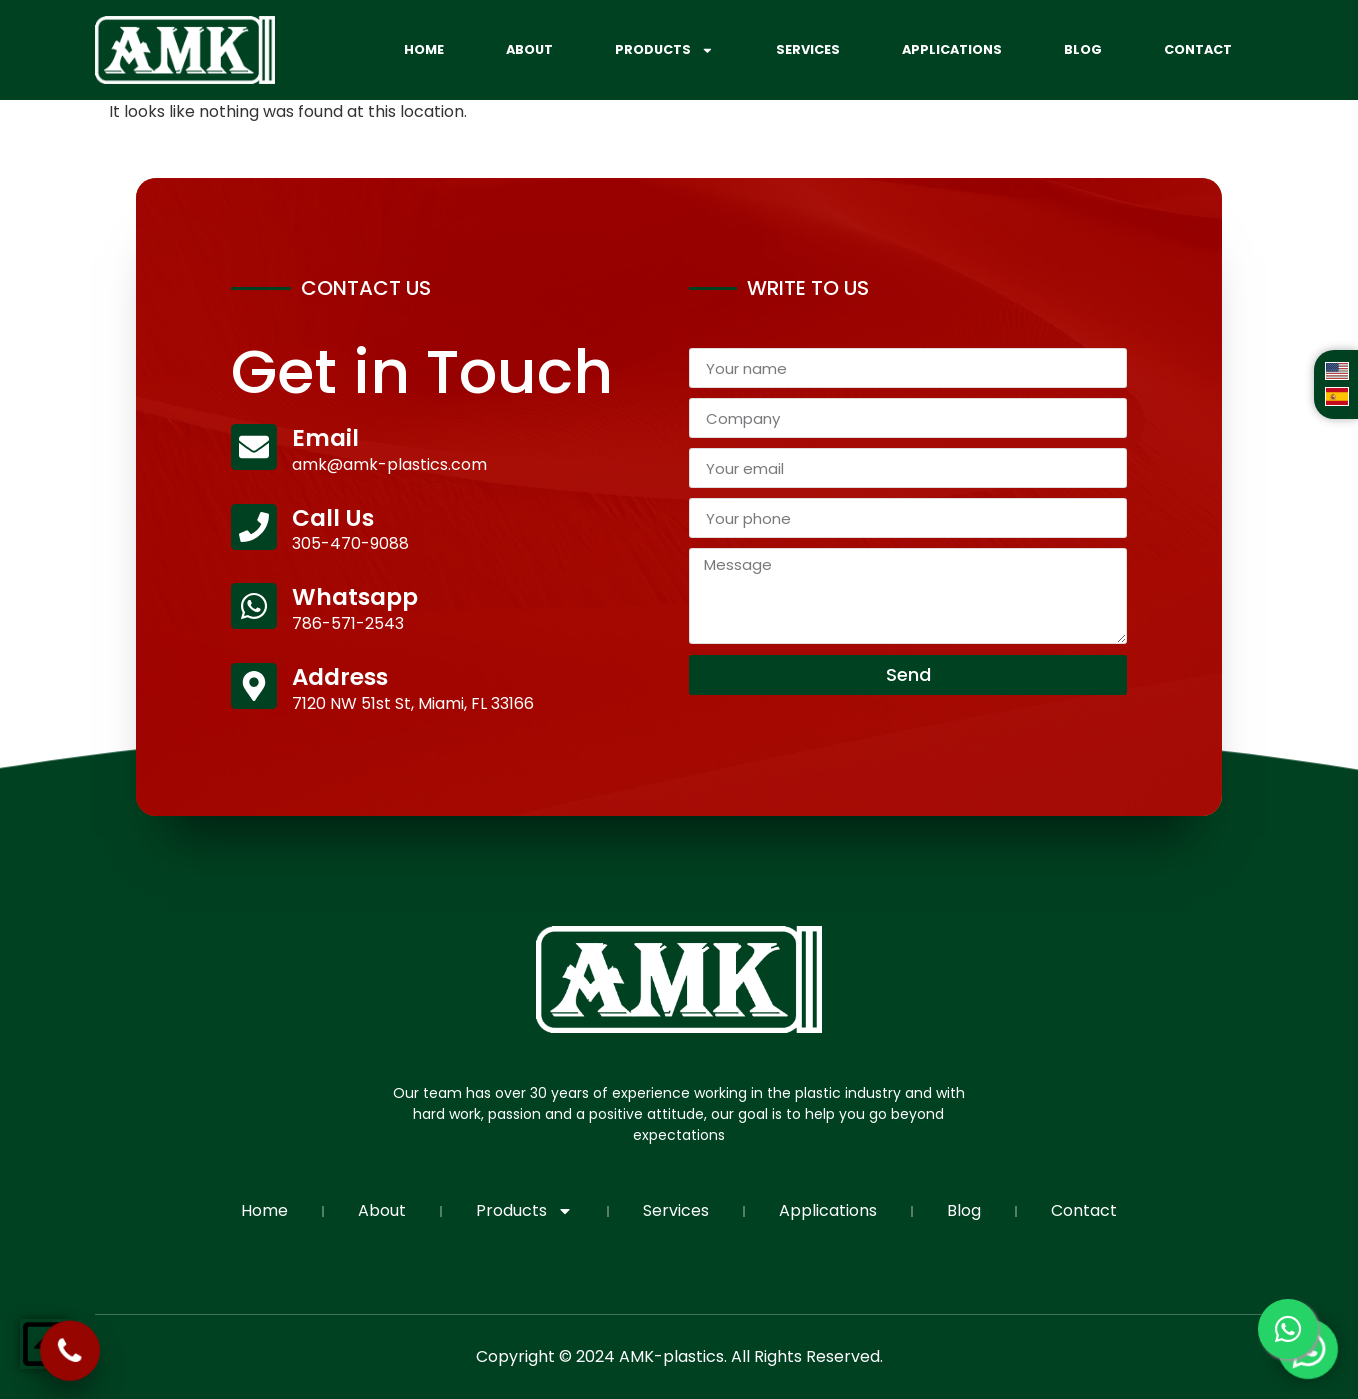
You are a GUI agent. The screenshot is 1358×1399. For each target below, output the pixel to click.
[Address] (254, 686)
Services (808, 49)
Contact (1198, 49)
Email (325, 438)
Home (424, 49)
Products (664, 50)
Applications (952, 49)
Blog (1083, 49)
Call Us (333, 518)
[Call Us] (254, 527)
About (529, 49)
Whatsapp (355, 597)
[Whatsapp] (254, 606)
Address (340, 677)
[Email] (254, 447)
